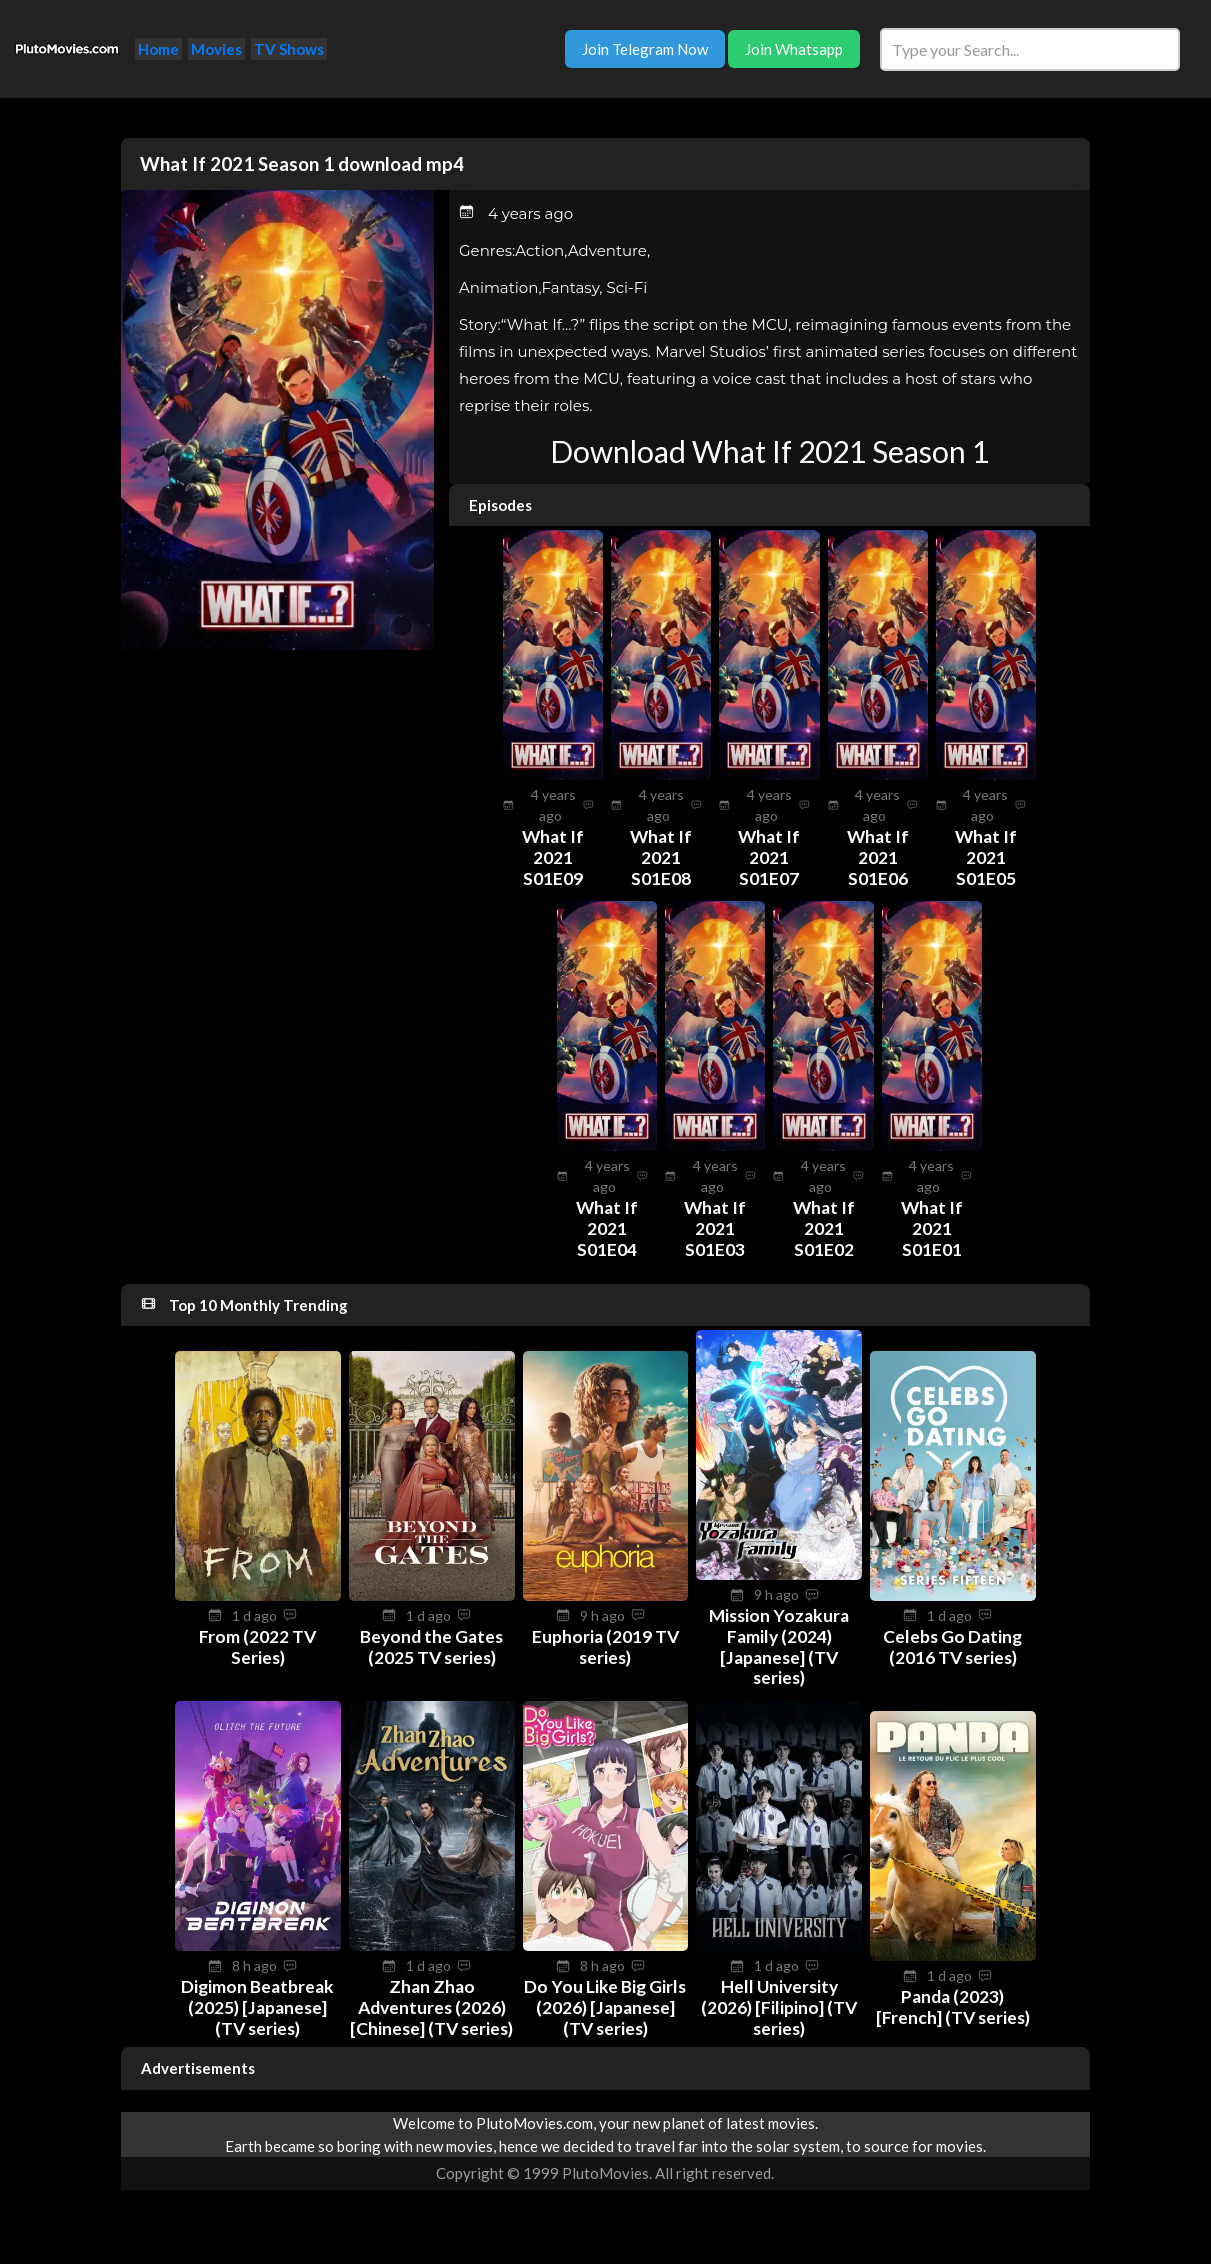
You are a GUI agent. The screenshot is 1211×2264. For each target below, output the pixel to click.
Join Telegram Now (645, 49)
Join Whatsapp (794, 49)
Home (158, 49)
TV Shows (289, 49)
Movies (216, 49)
